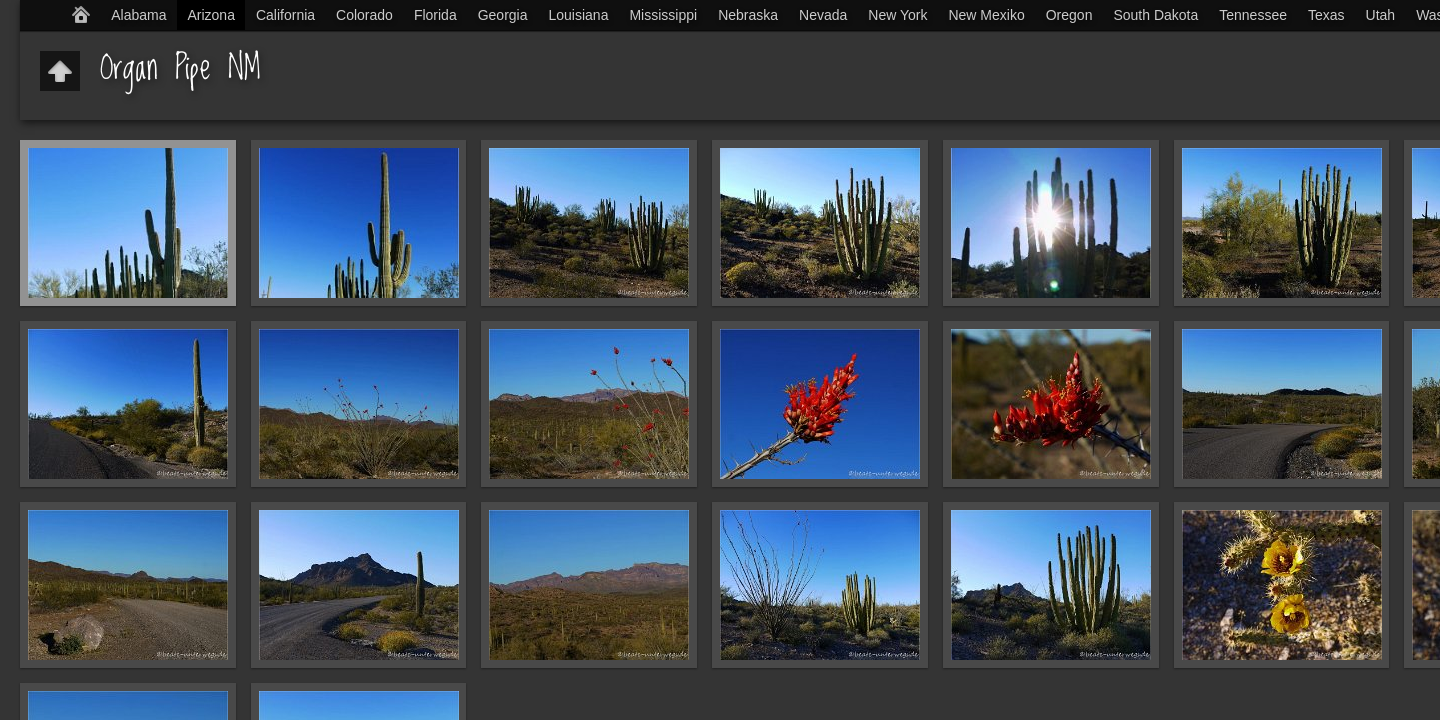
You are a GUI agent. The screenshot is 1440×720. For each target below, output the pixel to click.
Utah (1381, 15)
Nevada (823, 15)
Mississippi (663, 15)
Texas (1326, 15)
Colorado (364, 15)
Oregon (1069, 15)
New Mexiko (986, 15)
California (285, 15)
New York (897, 15)
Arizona (210, 15)
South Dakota (1155, 15)
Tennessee (1253, 15)
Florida (435, 15)
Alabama (138, 15)
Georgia (503, 15)
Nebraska (748, 15)
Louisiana (579, 15)
